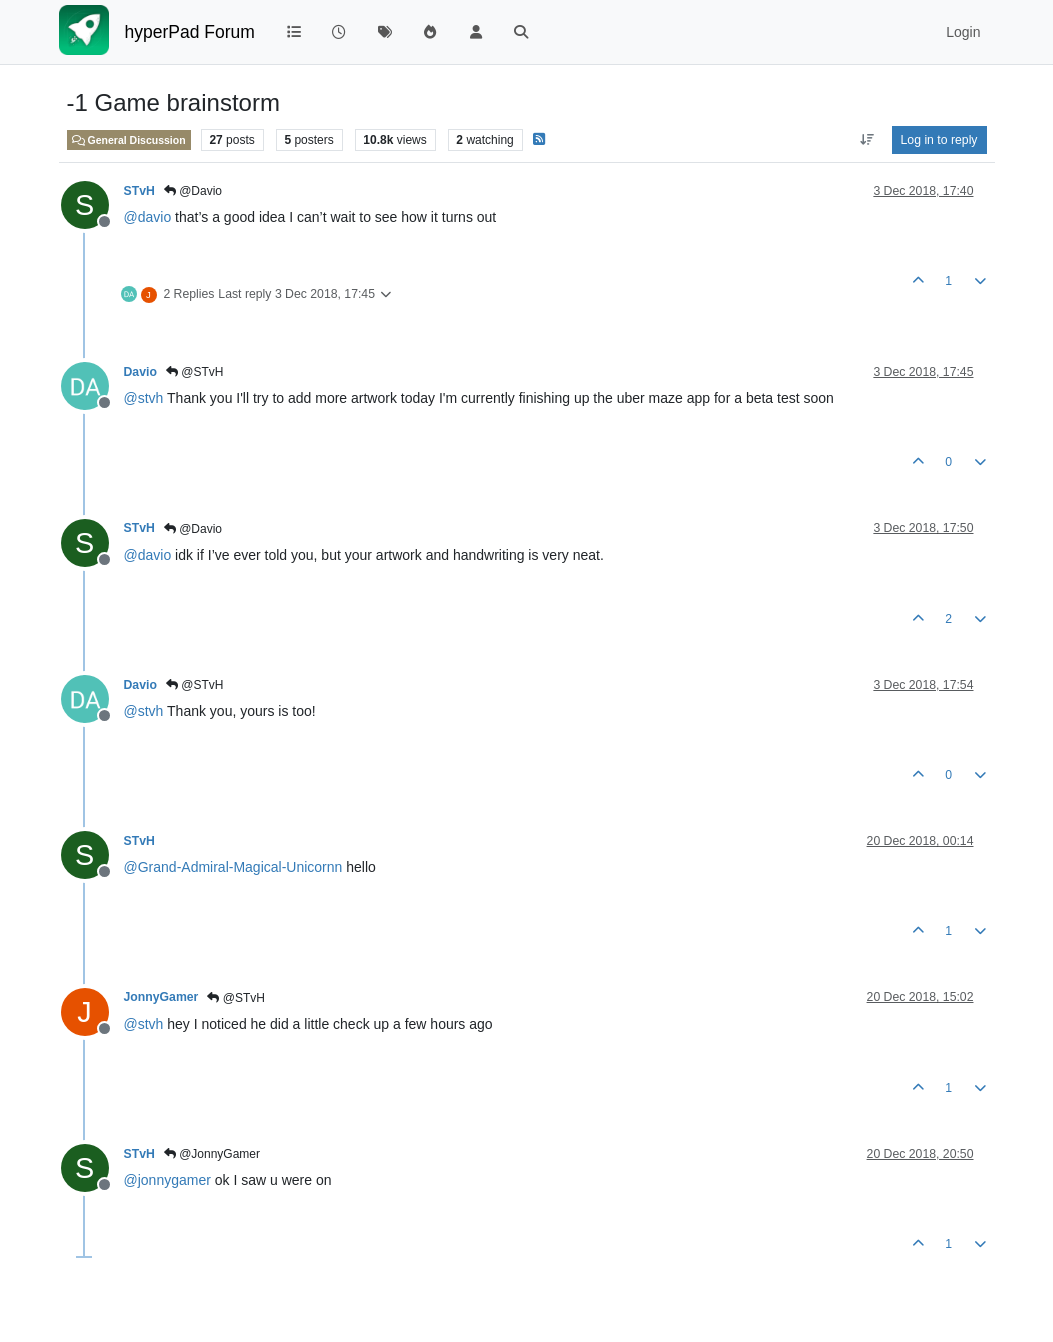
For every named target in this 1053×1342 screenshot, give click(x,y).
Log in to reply (939, 140)
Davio (140, 372)
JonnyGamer (161, 997)
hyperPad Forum (190, 32)
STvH (139, 191)
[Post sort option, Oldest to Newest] (866, 140)
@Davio (193, 191)
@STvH (195, 372)
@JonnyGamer (212, 1154)
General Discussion (129, 140)
